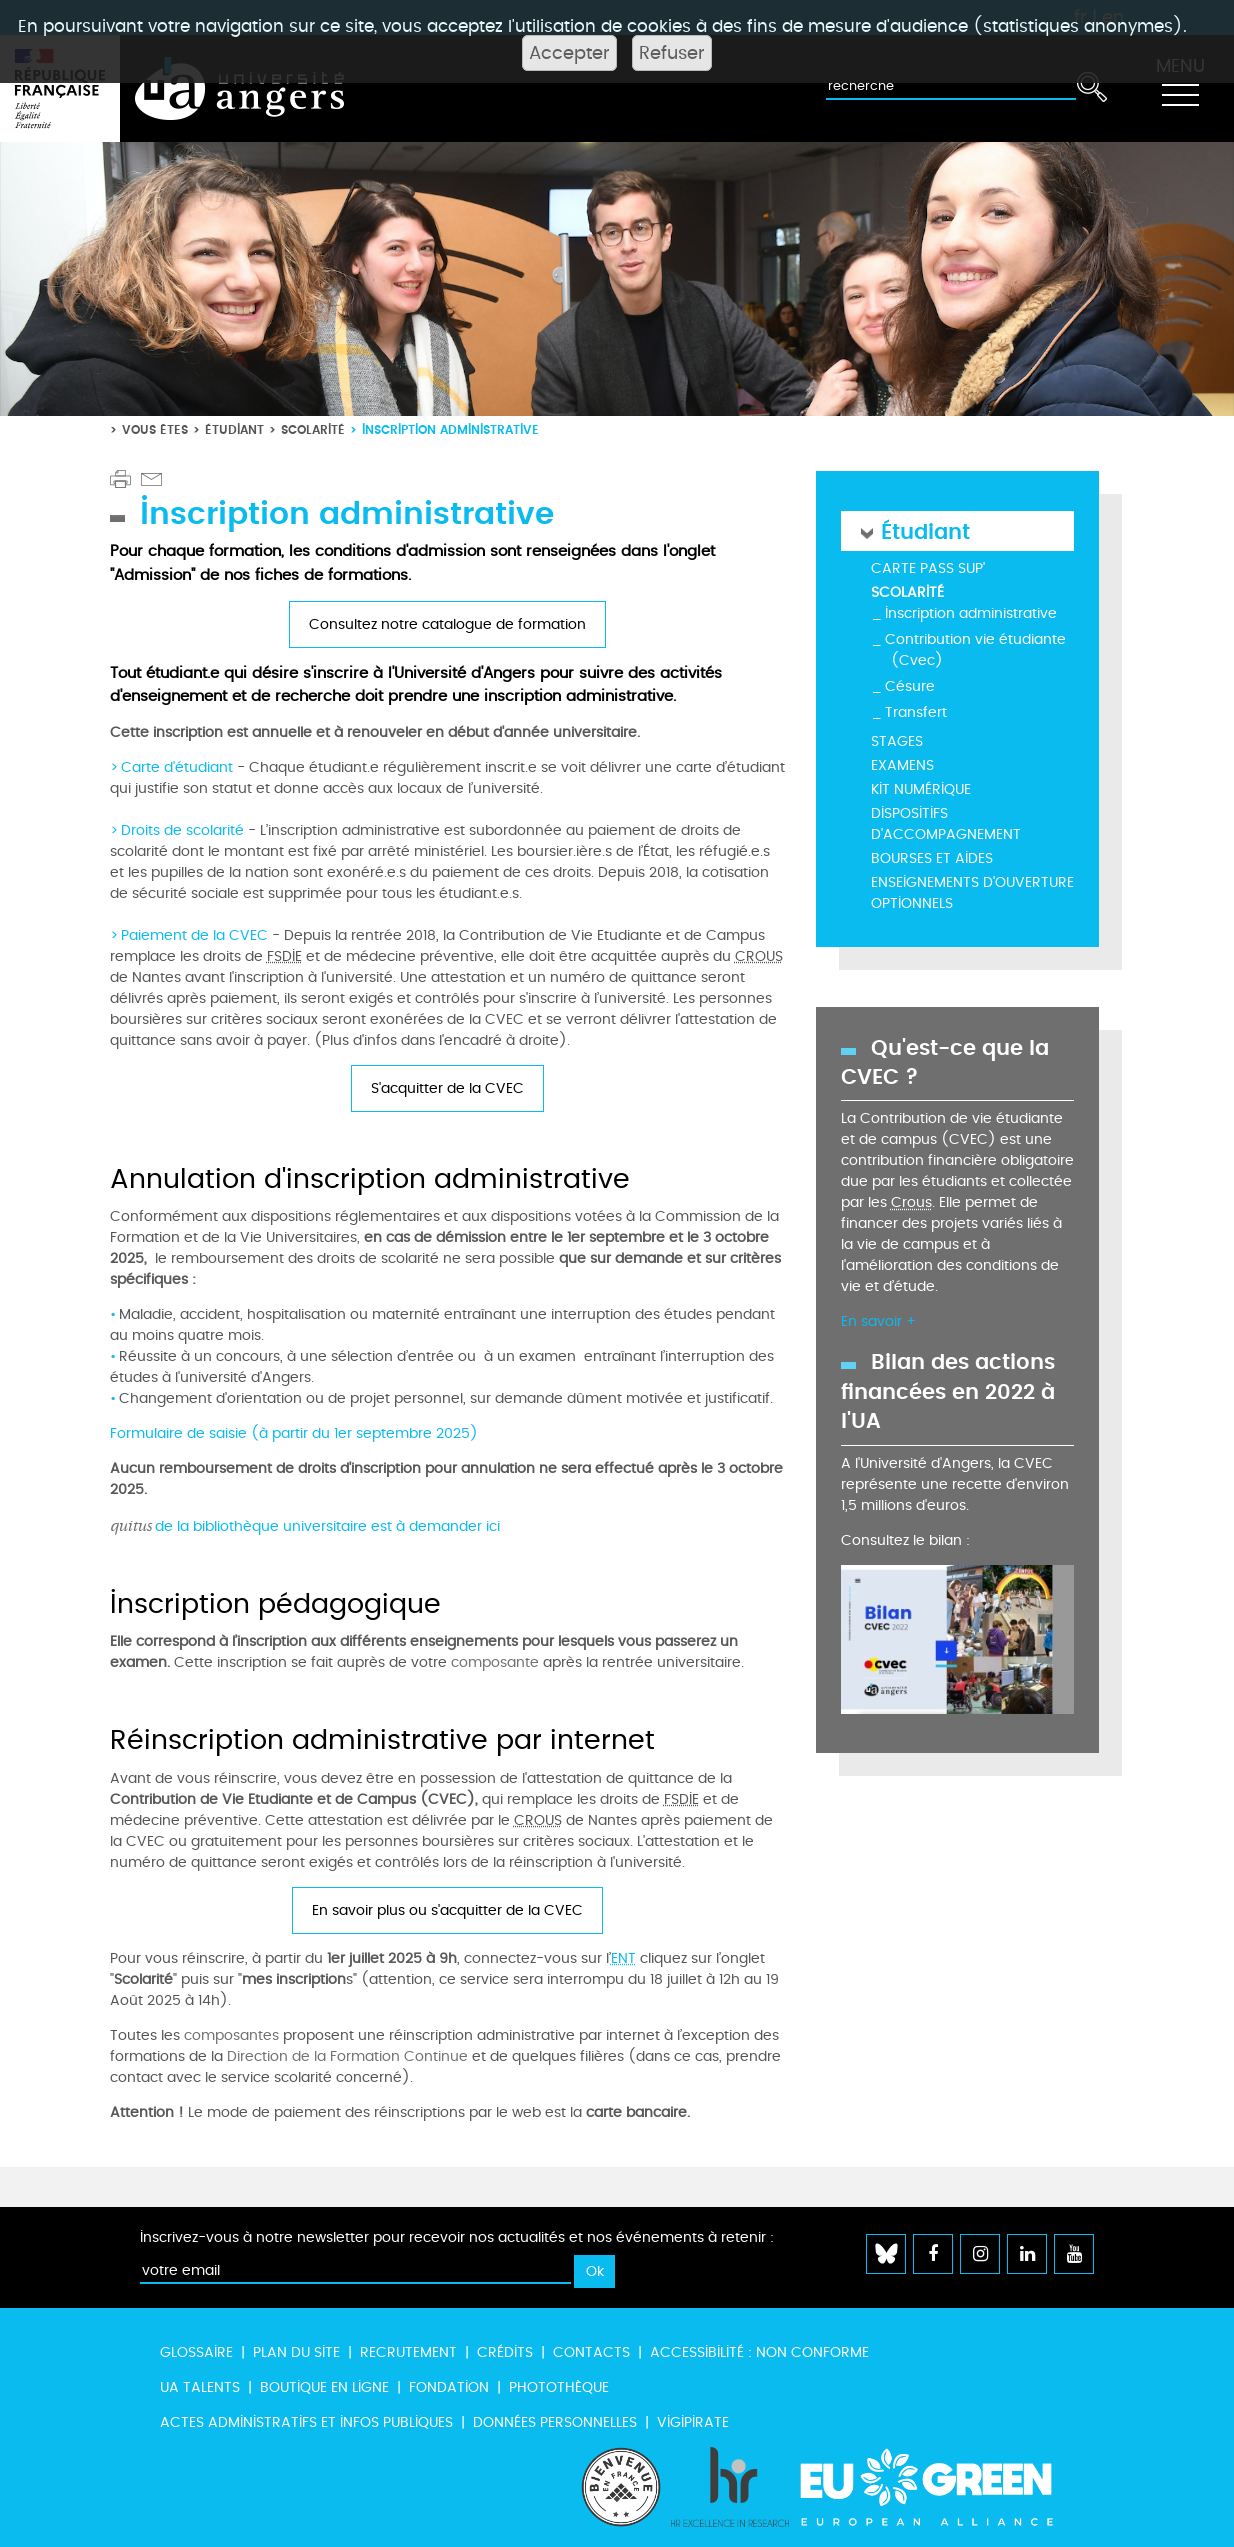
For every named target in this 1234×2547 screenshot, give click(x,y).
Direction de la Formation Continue (347, 2056)
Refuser (672, 53)
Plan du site (296, 2352)
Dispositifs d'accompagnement (946, 824)
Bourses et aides (932, 858)
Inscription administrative (971, 613)
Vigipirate (693, 2422)
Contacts (591, 2352)
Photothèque (559, 2387)
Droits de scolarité (182, 830)
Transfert (916, 712)
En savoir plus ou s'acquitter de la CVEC (447, 1910)
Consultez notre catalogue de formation (447, 624)
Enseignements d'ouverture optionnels (972, 893)
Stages (897, 741)
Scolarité (313, 429)
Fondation (449, 2387)
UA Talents (200, 2387)
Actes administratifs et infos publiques (306, 2422)
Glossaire (196, 2352)
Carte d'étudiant (179, 767)
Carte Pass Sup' (928, 568)
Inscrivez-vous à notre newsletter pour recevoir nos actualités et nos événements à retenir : (457, 2237)
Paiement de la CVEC (194, 935)
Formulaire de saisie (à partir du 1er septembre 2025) (294, 1433)
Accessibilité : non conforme (759, 2352)
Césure (910, 686)
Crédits (505, 2352)
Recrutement (408, 2352)
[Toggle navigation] (1180, 89)
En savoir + (878, 1321)
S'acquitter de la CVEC (447, 1088)
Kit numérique (921, 789)
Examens (902, 765)
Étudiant (234, 429)
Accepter (569, 53)
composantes (231, 2035)
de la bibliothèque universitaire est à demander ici (305, 1526)
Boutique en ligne (324, 2387)
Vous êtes (155, 429)
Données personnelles (555, 2422)
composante (495, 1662)
